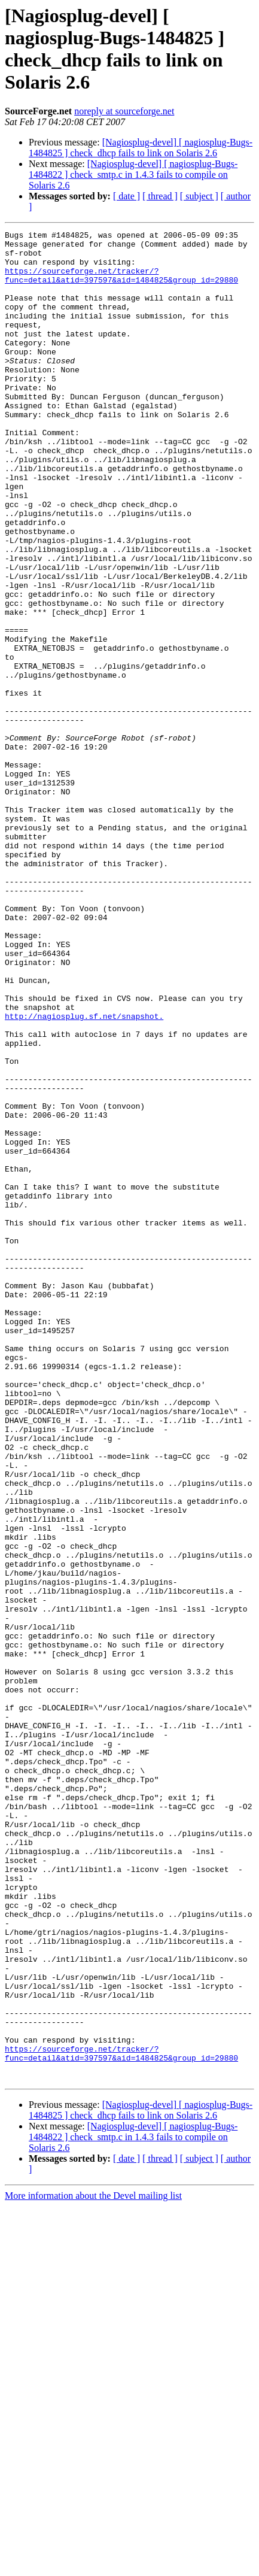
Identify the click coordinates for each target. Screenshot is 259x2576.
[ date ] (126, 196)
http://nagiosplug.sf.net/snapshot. (84, 1174)
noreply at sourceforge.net (124, 111)
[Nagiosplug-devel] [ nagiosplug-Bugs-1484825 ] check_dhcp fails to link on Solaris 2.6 (140, 147)
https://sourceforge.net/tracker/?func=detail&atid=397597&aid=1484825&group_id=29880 (121, 285)
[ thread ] (160, 196)
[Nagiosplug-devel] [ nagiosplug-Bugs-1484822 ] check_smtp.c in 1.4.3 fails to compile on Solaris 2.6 (133, 174)
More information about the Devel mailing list (93, 2565)
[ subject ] (199, 196)
